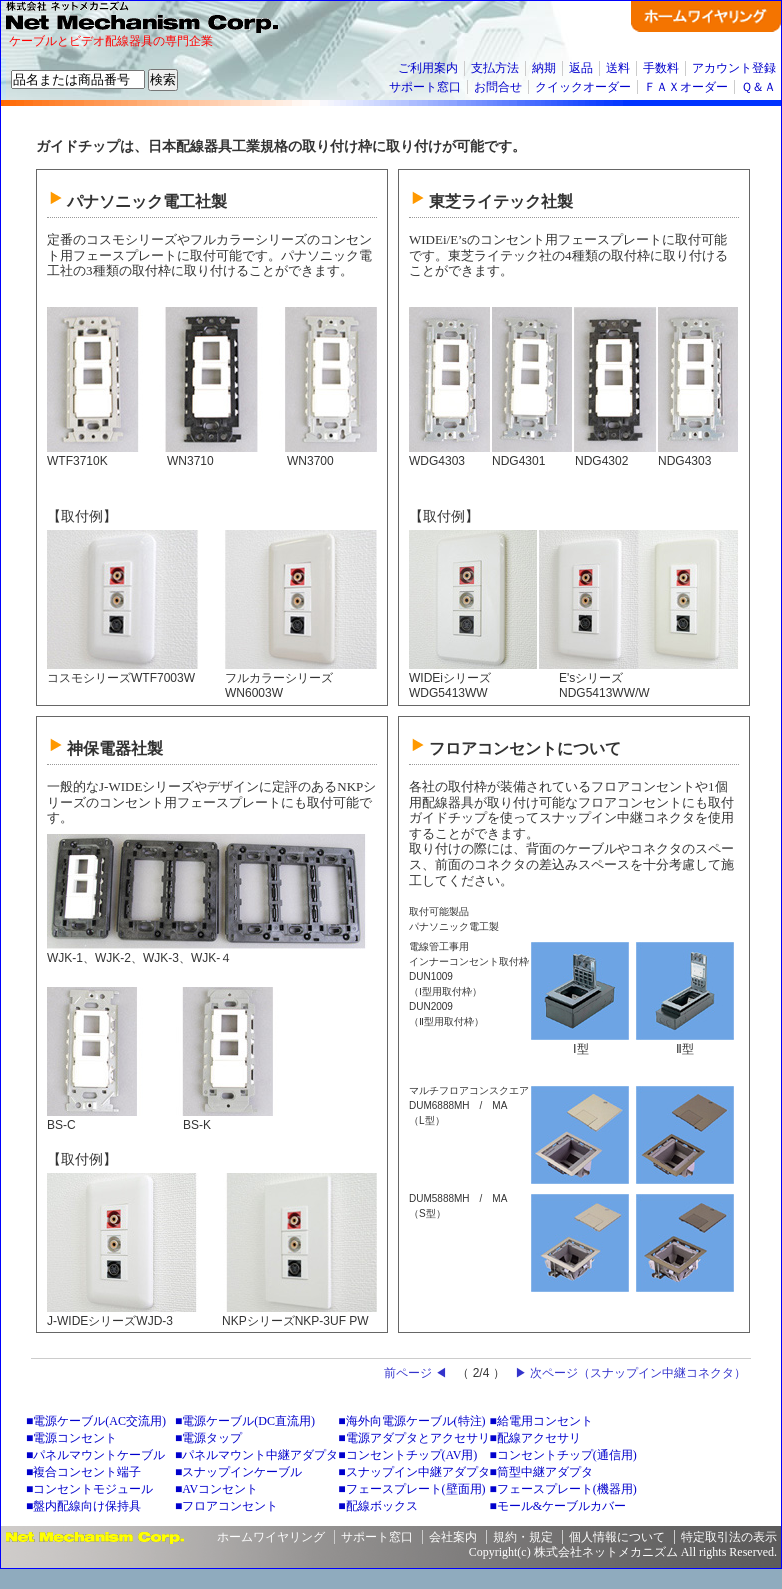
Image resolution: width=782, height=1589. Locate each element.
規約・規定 (523, 1537)
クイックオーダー (583, 87)
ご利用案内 (428, 68)
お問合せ (498, 87)
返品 (581, 68)
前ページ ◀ (415, 1373)
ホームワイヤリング (271, 1537)
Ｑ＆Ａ (758, 87)
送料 (618, 68)
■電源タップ (208, 1438)
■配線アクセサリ (535, 1438)
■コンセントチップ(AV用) (407, 1455)
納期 (544, 68)
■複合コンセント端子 (83, 1472)
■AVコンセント (216, 1489)
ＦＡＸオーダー (686, 87)
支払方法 (495, 68)
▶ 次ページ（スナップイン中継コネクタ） (630, 1373)
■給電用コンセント (541, 1421)
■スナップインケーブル (238, 1472)
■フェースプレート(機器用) (563, 1489)
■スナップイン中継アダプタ (413, 1472)
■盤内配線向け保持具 (83, 1506)
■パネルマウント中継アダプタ (256, 1455)
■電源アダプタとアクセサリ (413, 1438)
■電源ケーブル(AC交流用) (96, 1421)
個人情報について (617, 1537)
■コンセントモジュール (89, 1489)
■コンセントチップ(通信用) (563, 1455)
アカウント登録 (734, 68)
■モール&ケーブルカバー (558, 1506)
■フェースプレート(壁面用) (411, 1489)
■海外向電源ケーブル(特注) (411, 1421)
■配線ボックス (377, 1506)
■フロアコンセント (226, 1506)
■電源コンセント (71, 1438)
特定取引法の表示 (729, 1537)
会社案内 (453, 1537)
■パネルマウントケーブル (95, 1455)
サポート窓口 (425, 87)
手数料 (661, 68)
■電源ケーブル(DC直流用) (245, 1421)
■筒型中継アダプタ (541, 1472)
